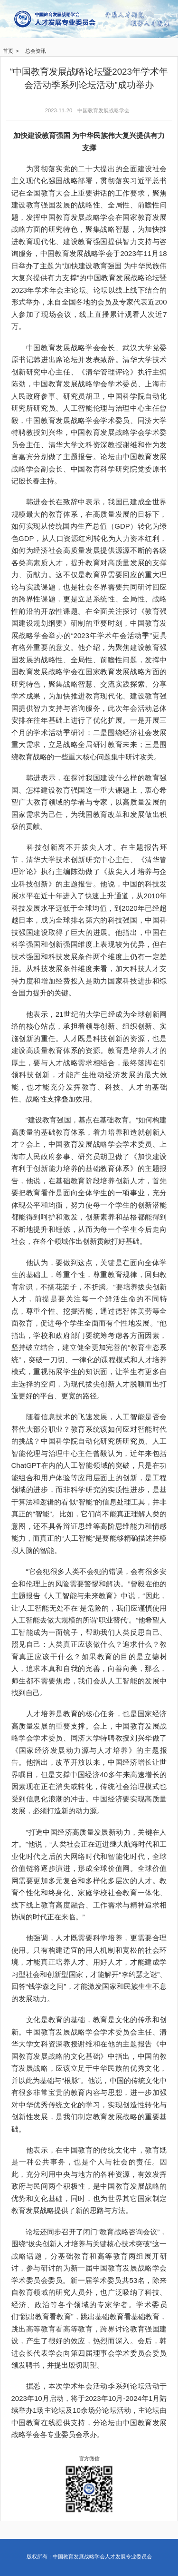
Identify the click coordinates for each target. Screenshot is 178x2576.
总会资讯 (35, 51)
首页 (8, 51)
